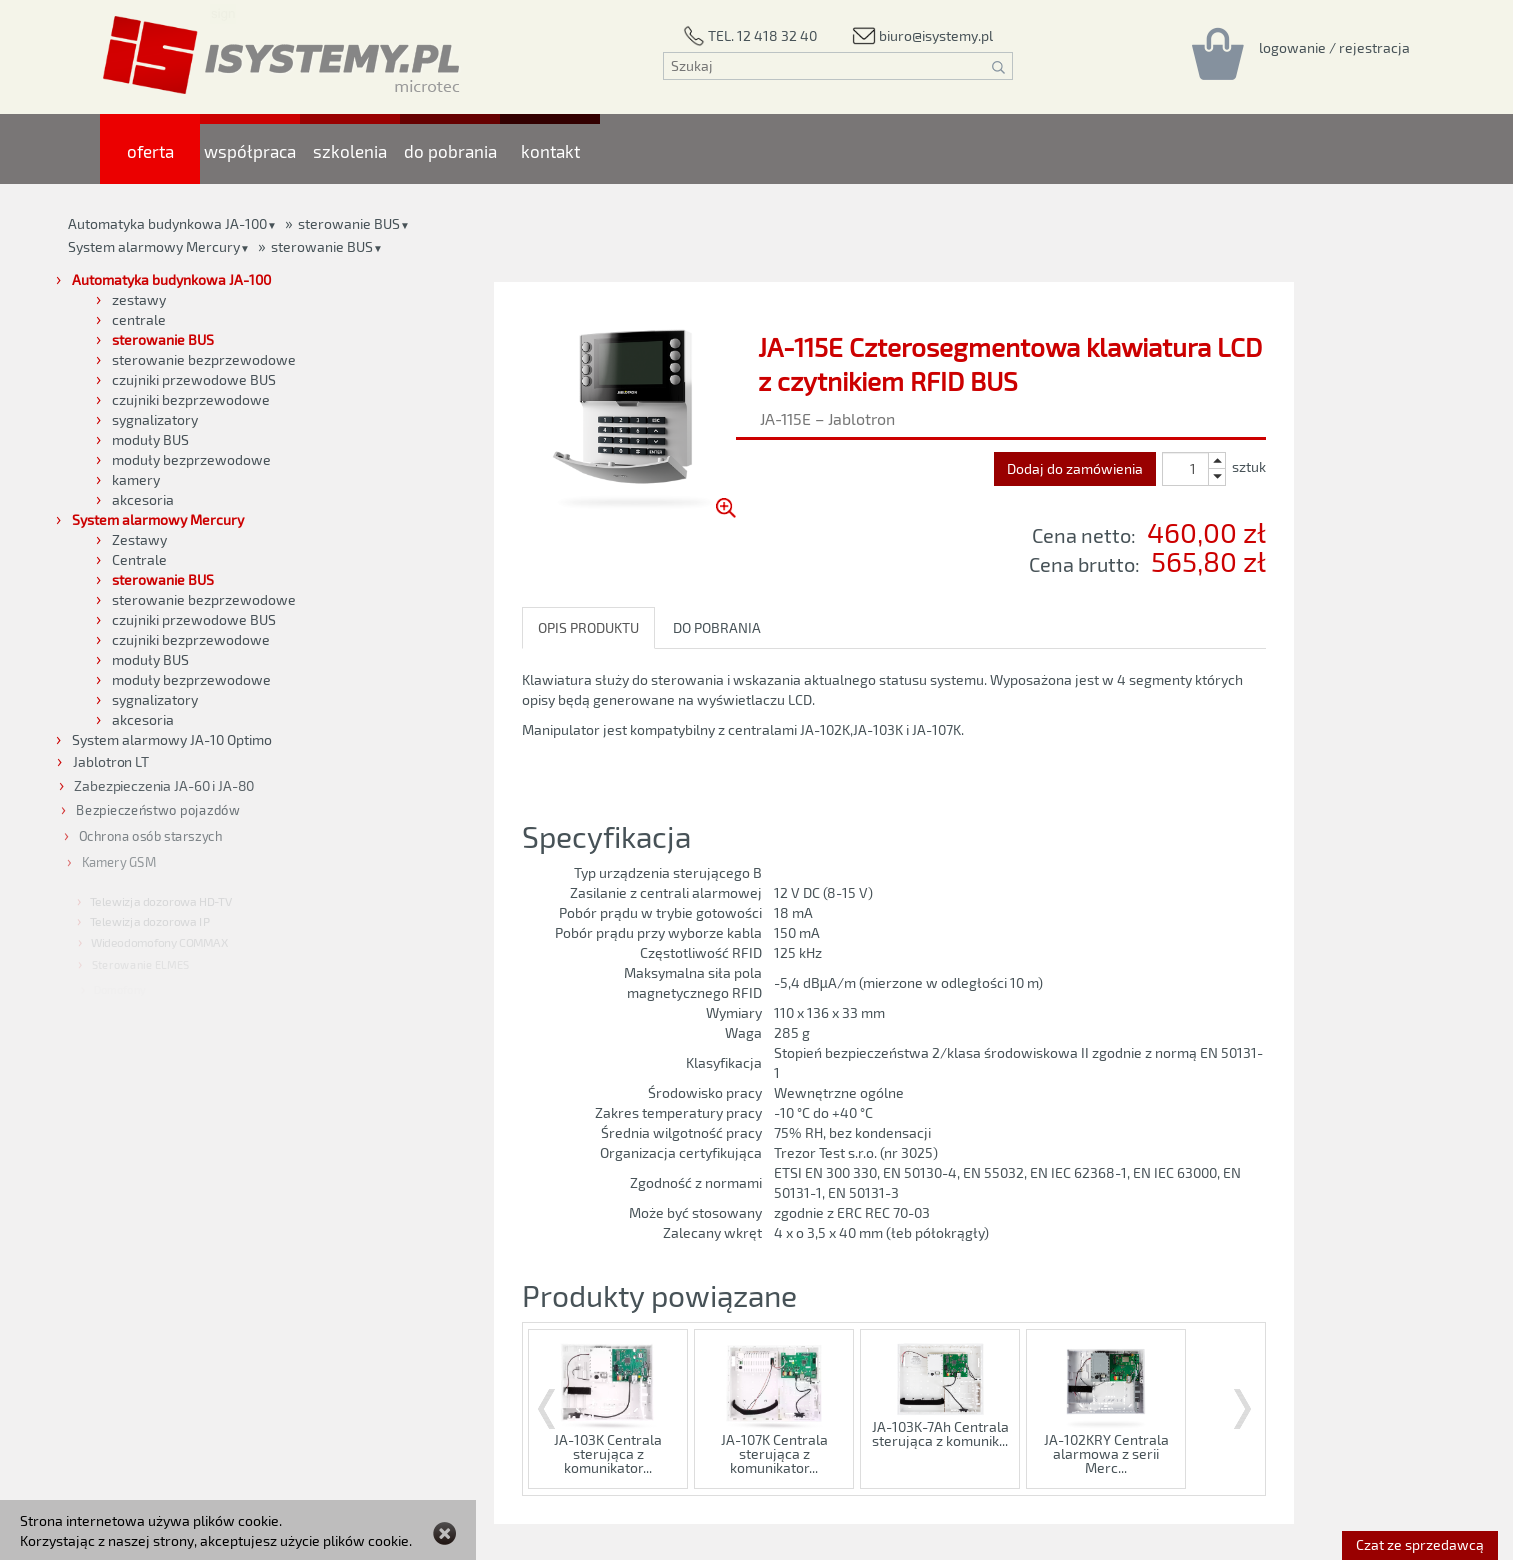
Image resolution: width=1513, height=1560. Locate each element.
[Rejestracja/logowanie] (1334, 47)
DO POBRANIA (717, 627)
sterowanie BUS (322, 246)
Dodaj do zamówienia (1075, 468)
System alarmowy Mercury (154, 246)
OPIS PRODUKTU (588, 627)
